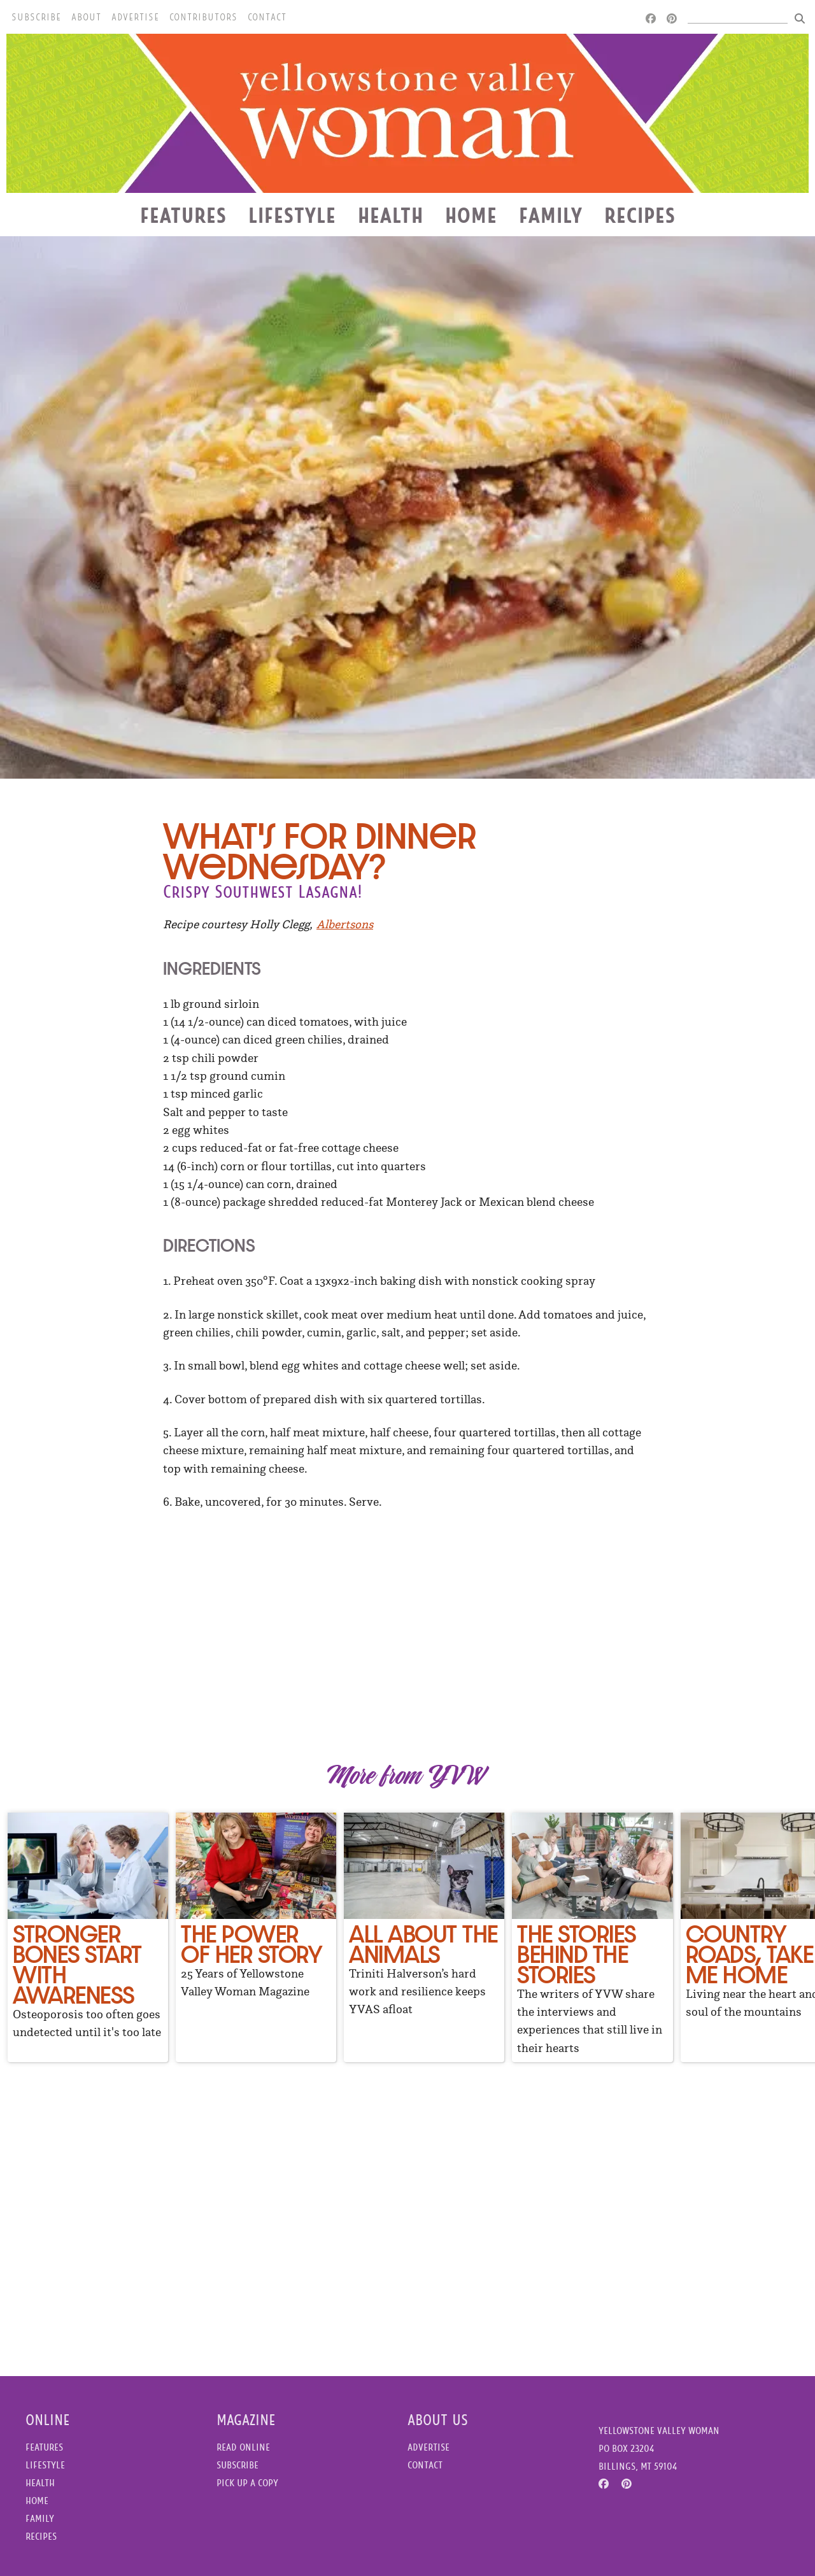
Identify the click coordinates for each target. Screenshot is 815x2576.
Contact (267, 17)
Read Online (243, 2447)
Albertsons (344, 924)
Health (390, 215)
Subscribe (36, 17)
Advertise (135, 17)
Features (183, 215)
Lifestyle (292, 215)
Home (471, 215)
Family (551, 215)
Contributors (203, 17)
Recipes (640, 215)
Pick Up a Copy (247, 2483)
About (86, 17)
